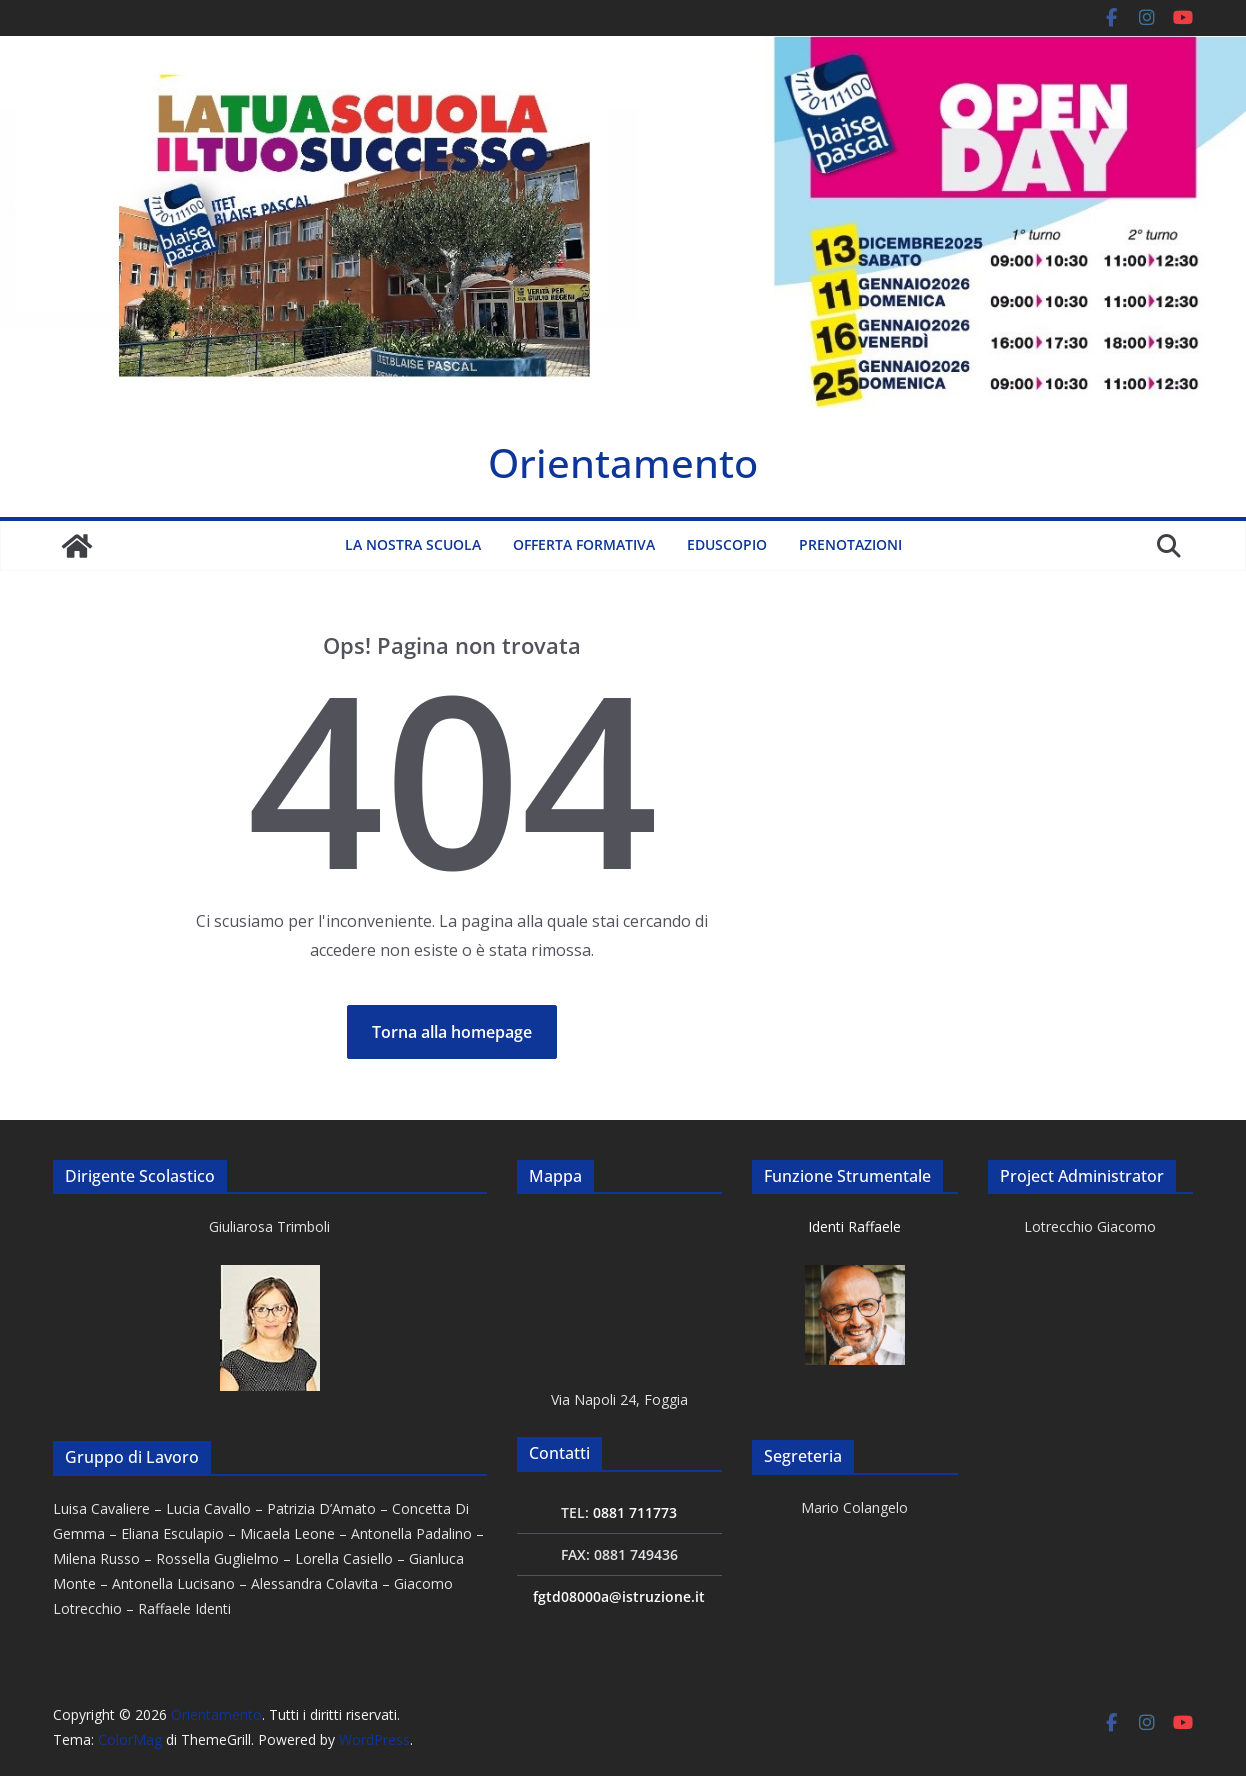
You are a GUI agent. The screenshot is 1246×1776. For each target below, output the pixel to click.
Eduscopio (727, 544)
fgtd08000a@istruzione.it (619, 1596)
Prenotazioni (850, 544)
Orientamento (623, 462)
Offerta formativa (584, 544)
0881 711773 (635, 1512)
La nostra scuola (413, 544)
